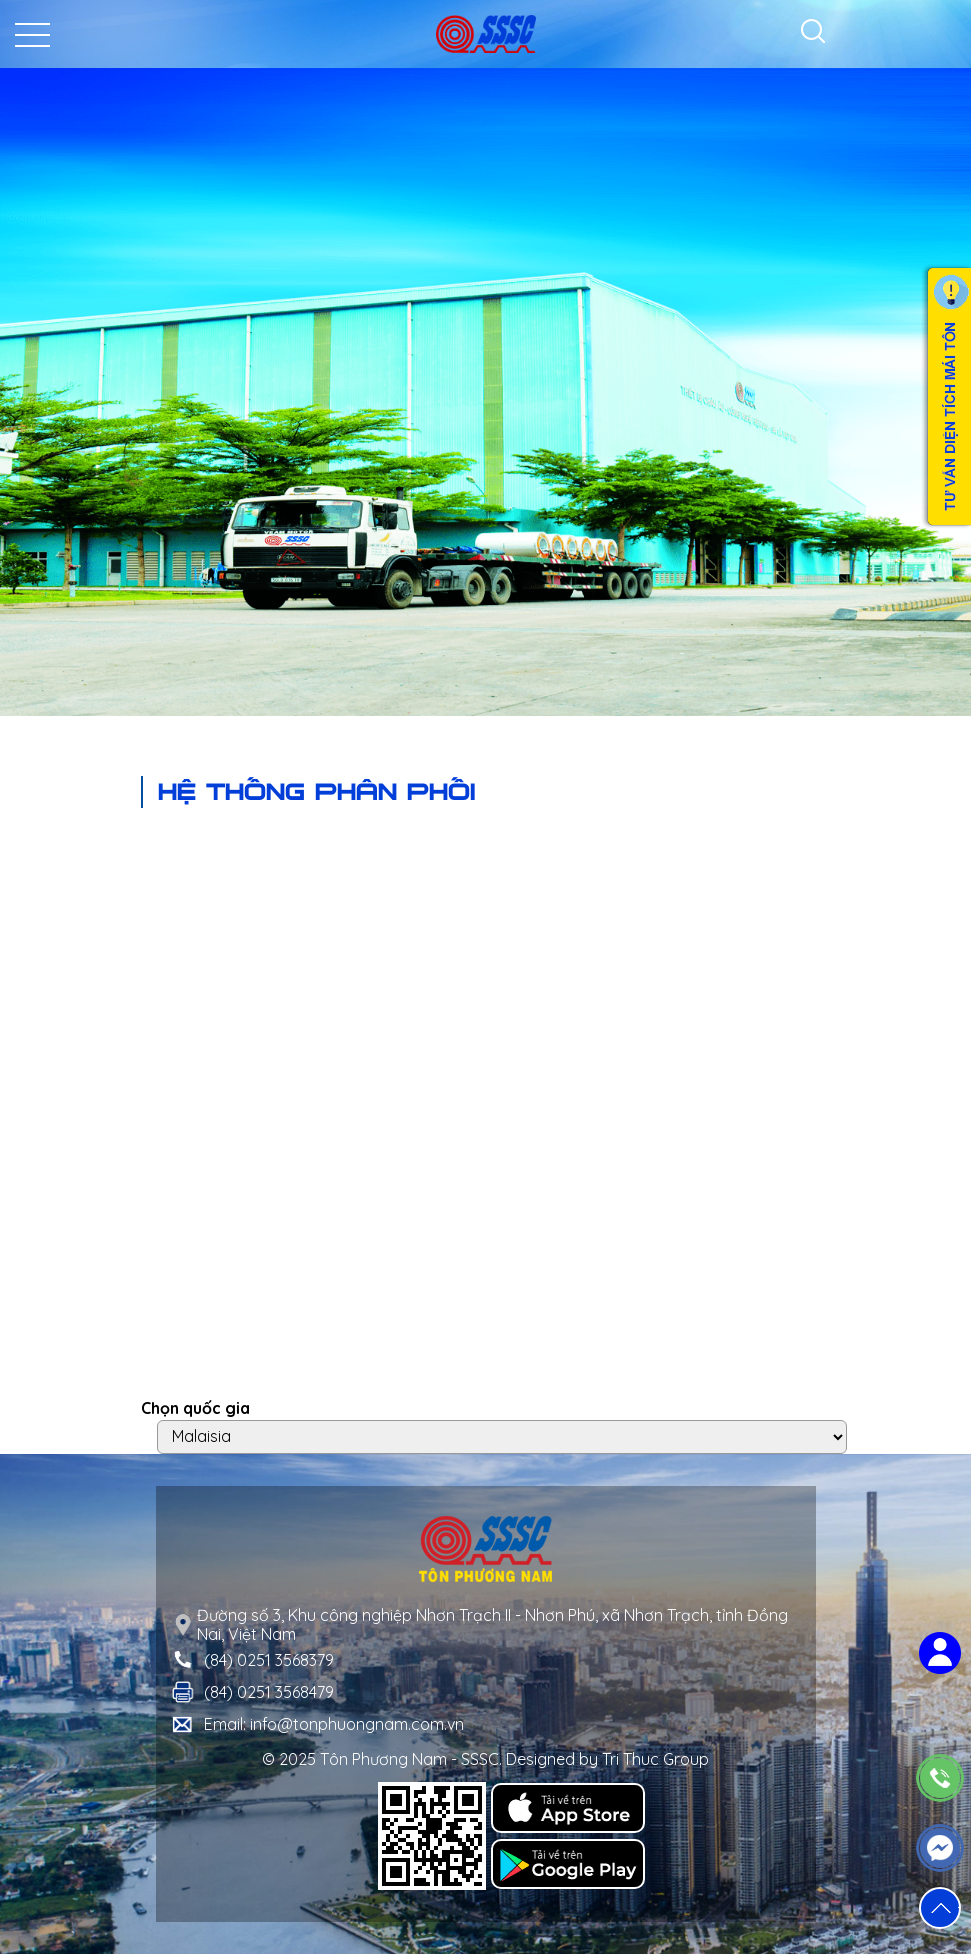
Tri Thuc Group (655, 1759)
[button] (940, 1908)
